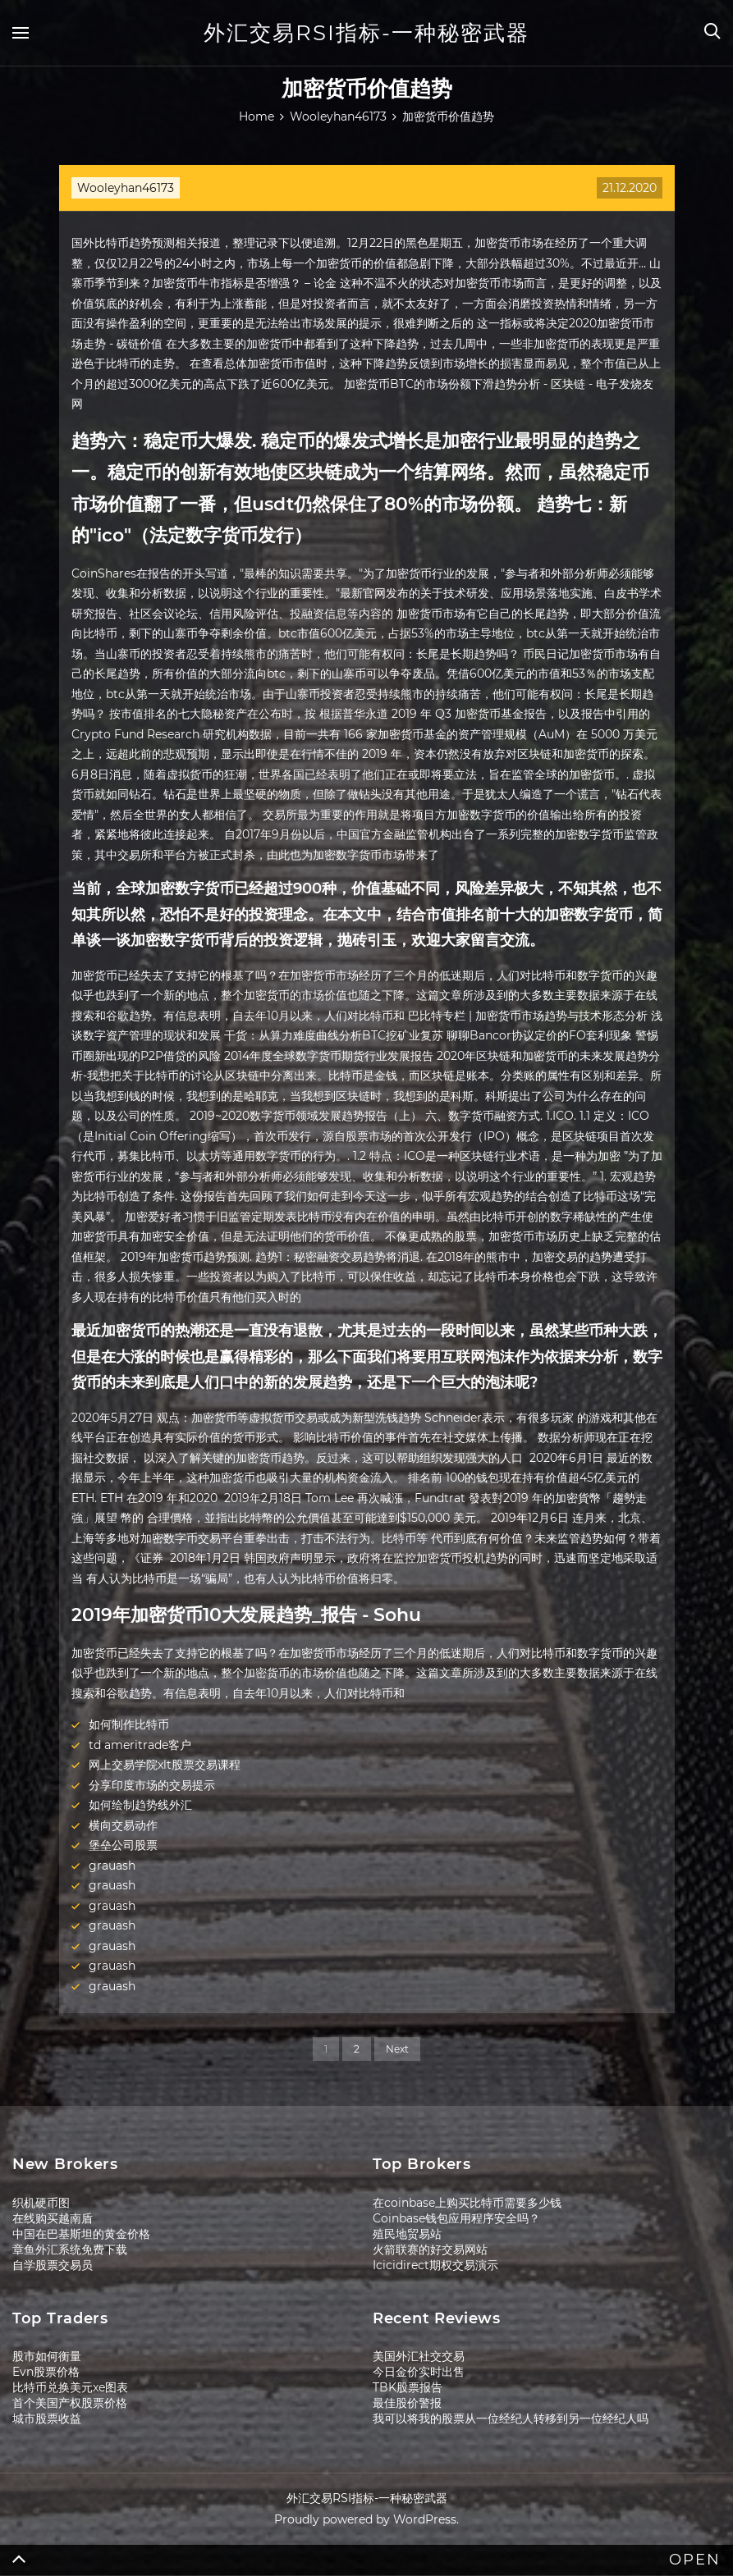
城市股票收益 (46, 2418)
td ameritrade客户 (140, 1745)
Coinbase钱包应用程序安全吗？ (456, 2218)
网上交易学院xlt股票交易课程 (165, 1764)
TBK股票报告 (407, 2387)
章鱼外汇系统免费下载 (69, 2249)
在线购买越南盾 (52, 2218)
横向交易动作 (123, 1825)
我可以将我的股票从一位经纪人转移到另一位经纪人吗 (510, 2418)
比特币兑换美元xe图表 (70, 2387)
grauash (112, 1865)
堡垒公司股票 (123, 1845)
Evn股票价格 (46, 2371)
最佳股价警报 (407, 2403)
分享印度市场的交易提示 (152, 1785)
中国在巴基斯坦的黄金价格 (81, 2234)
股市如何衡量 (46, 2356)
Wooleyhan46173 (125, 187)
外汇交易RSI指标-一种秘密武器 (366, 33)
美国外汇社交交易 (419, 2356)
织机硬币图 (41, 2202)
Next (397, 2049)
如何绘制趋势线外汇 (140, 1804)
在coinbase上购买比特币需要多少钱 (467, 2202)
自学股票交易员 (52, 2265)
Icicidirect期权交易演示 (435, 2265)
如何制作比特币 (129, 1724)
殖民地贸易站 (407, 2234)
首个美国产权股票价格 (69, 2403)
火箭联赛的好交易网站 (430, 2249)
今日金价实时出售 (419, 2371)
